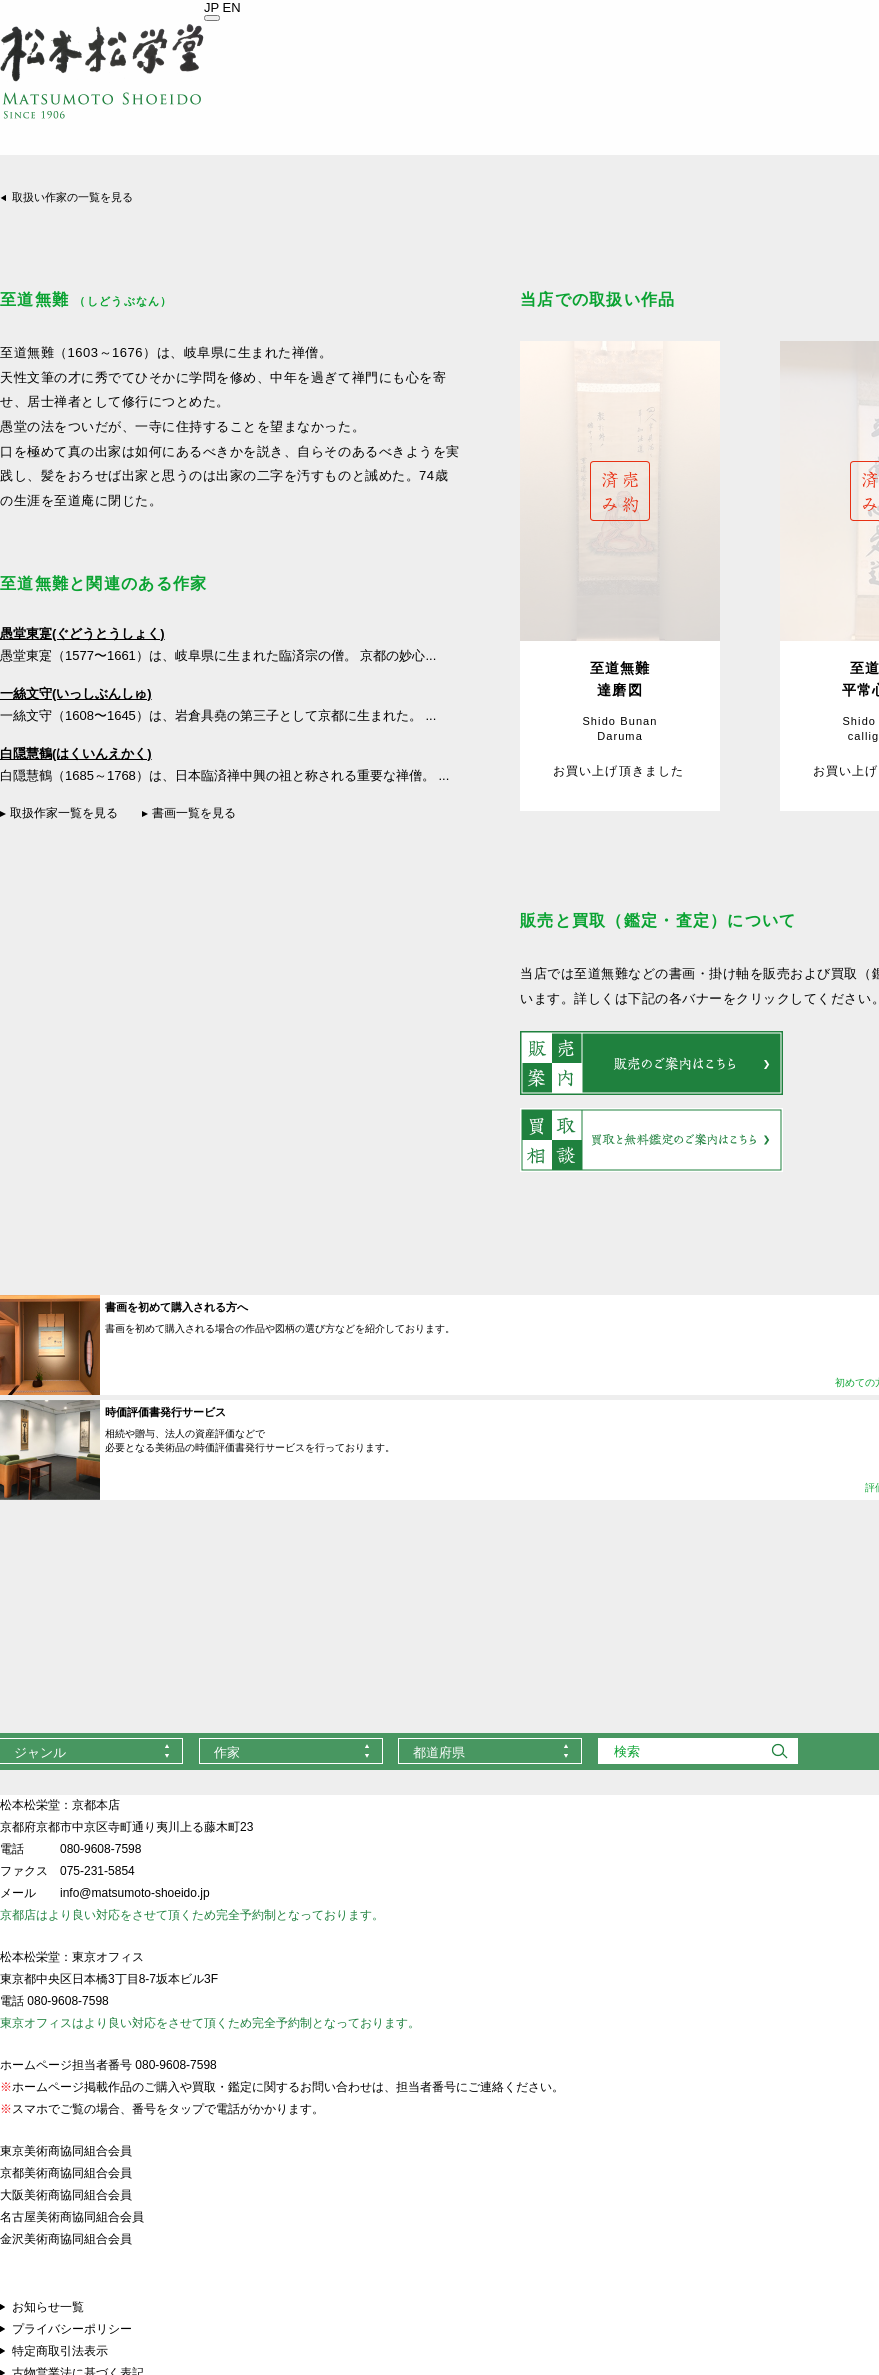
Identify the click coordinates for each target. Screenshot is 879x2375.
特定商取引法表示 (60, 2351)
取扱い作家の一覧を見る (72, 197)
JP (211, 7)
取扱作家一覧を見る (64, 813)
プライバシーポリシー (72, 2329)
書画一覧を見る (194, 813)
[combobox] (291, 1751)
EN (232, 7)
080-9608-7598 (100, 1849)
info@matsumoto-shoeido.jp (135, 1893)
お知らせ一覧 (48, 2307)
